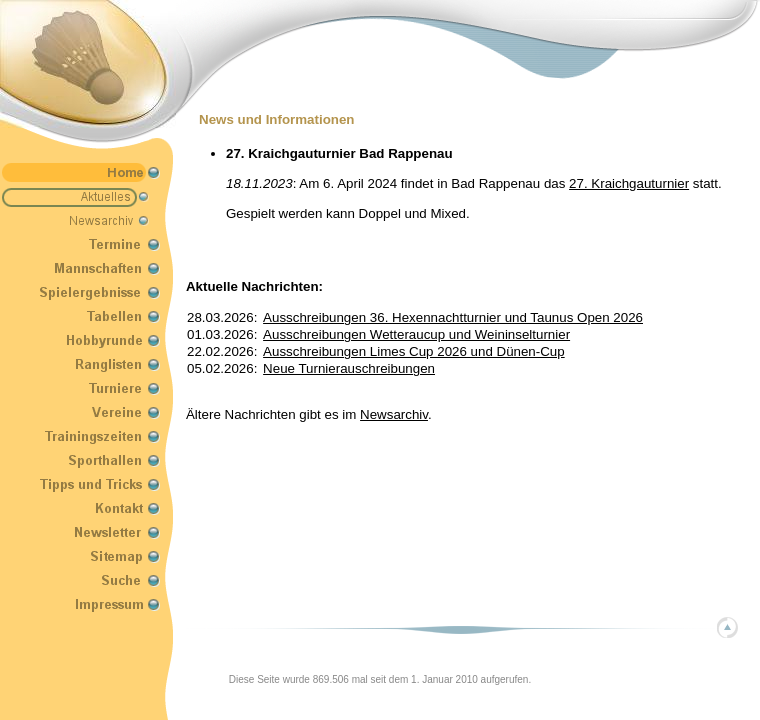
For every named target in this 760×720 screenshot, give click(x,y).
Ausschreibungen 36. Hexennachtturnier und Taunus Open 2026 (453, 317)
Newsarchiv (394, 414)
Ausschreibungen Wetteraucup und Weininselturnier (416, 334)
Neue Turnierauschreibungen (349, 368)
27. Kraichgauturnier (629, 183)
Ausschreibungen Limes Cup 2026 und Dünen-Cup (414, 351)
